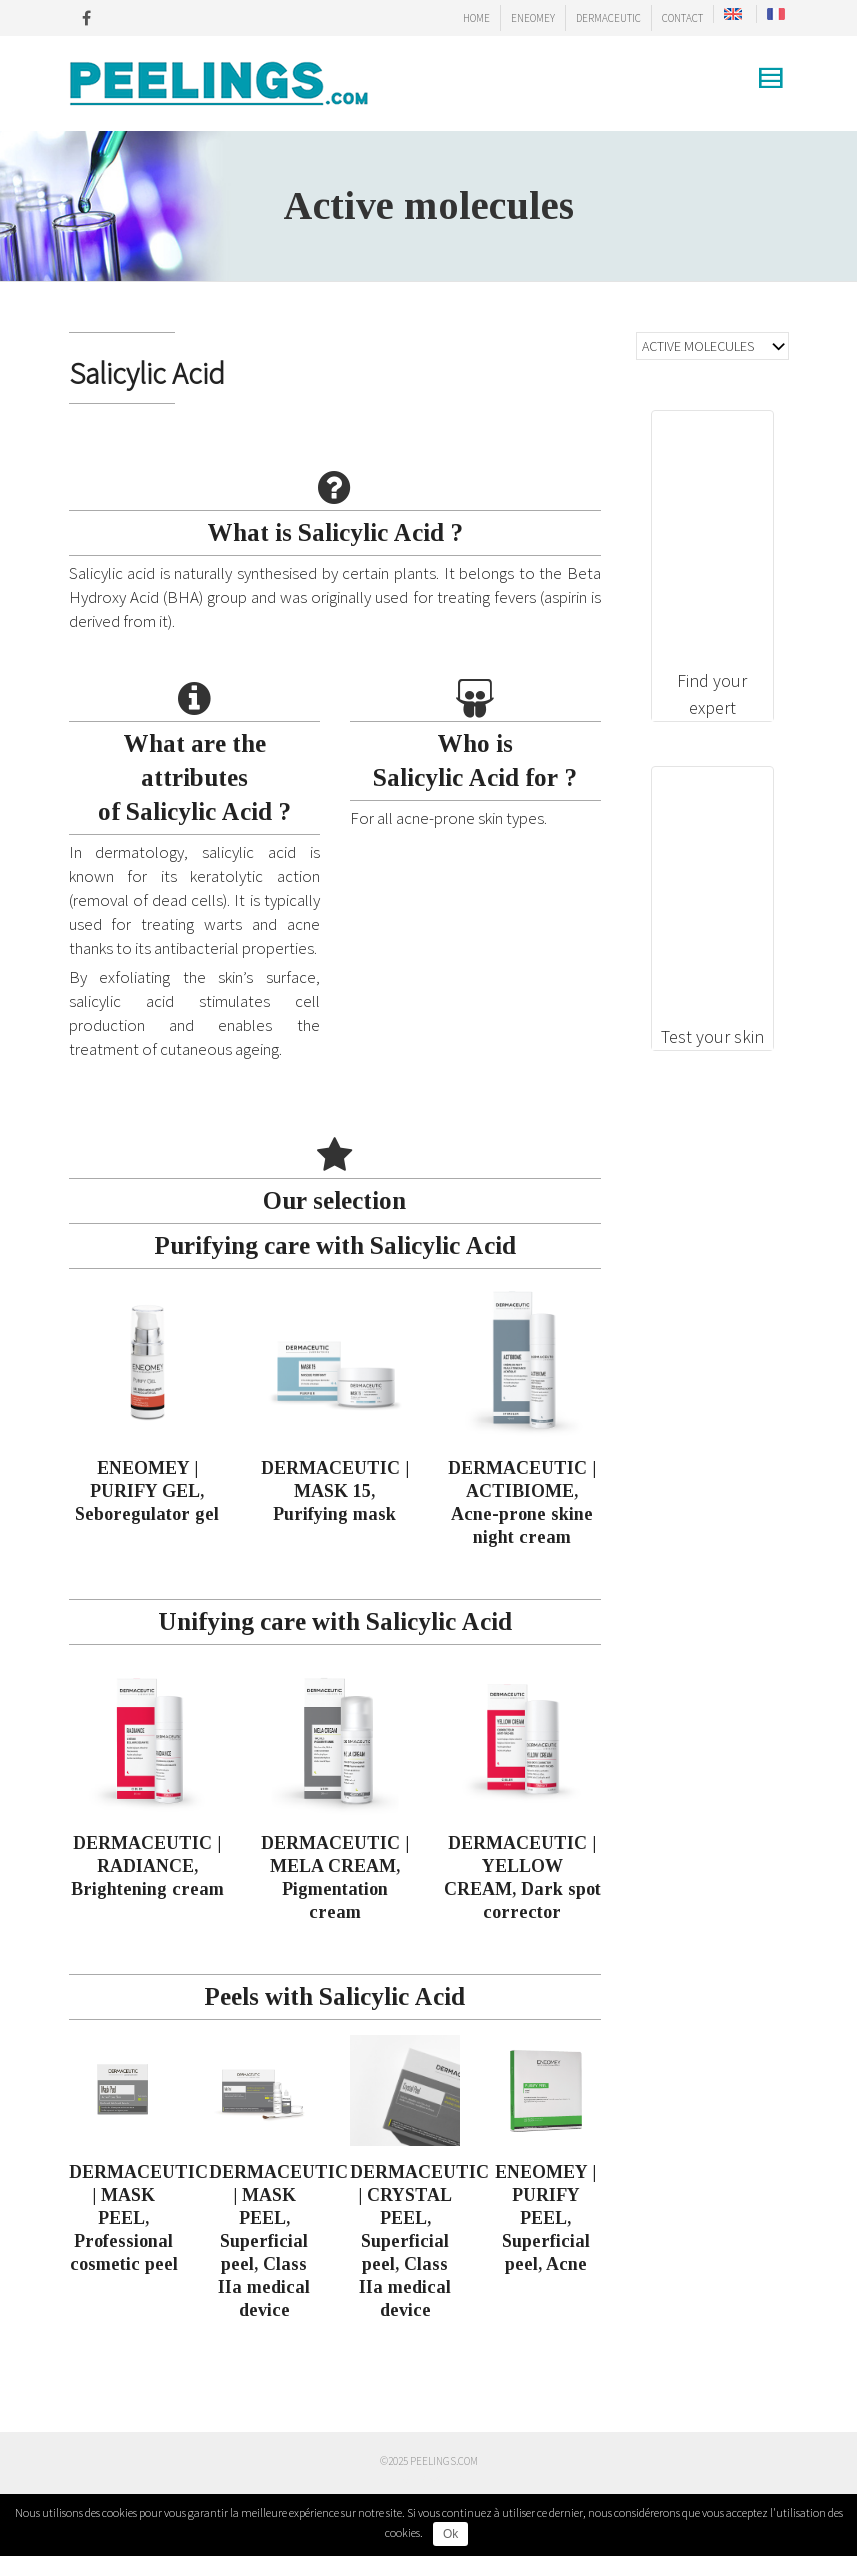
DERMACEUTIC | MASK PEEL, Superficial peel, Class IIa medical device (278, 2241)
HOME (476, 18)
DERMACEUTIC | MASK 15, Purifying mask (335, 1491)
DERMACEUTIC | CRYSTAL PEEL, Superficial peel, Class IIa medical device (419, 2241)
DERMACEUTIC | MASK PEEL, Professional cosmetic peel (138, 2218)
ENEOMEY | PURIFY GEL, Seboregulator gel (147, 1491)
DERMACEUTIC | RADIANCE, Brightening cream (147, 1866)
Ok (450, 2534)
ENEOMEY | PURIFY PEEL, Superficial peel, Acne (545, 2218)
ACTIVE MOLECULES (698, 346)
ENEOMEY (533, 18)
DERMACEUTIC (608, 18)
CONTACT (682, 18)
